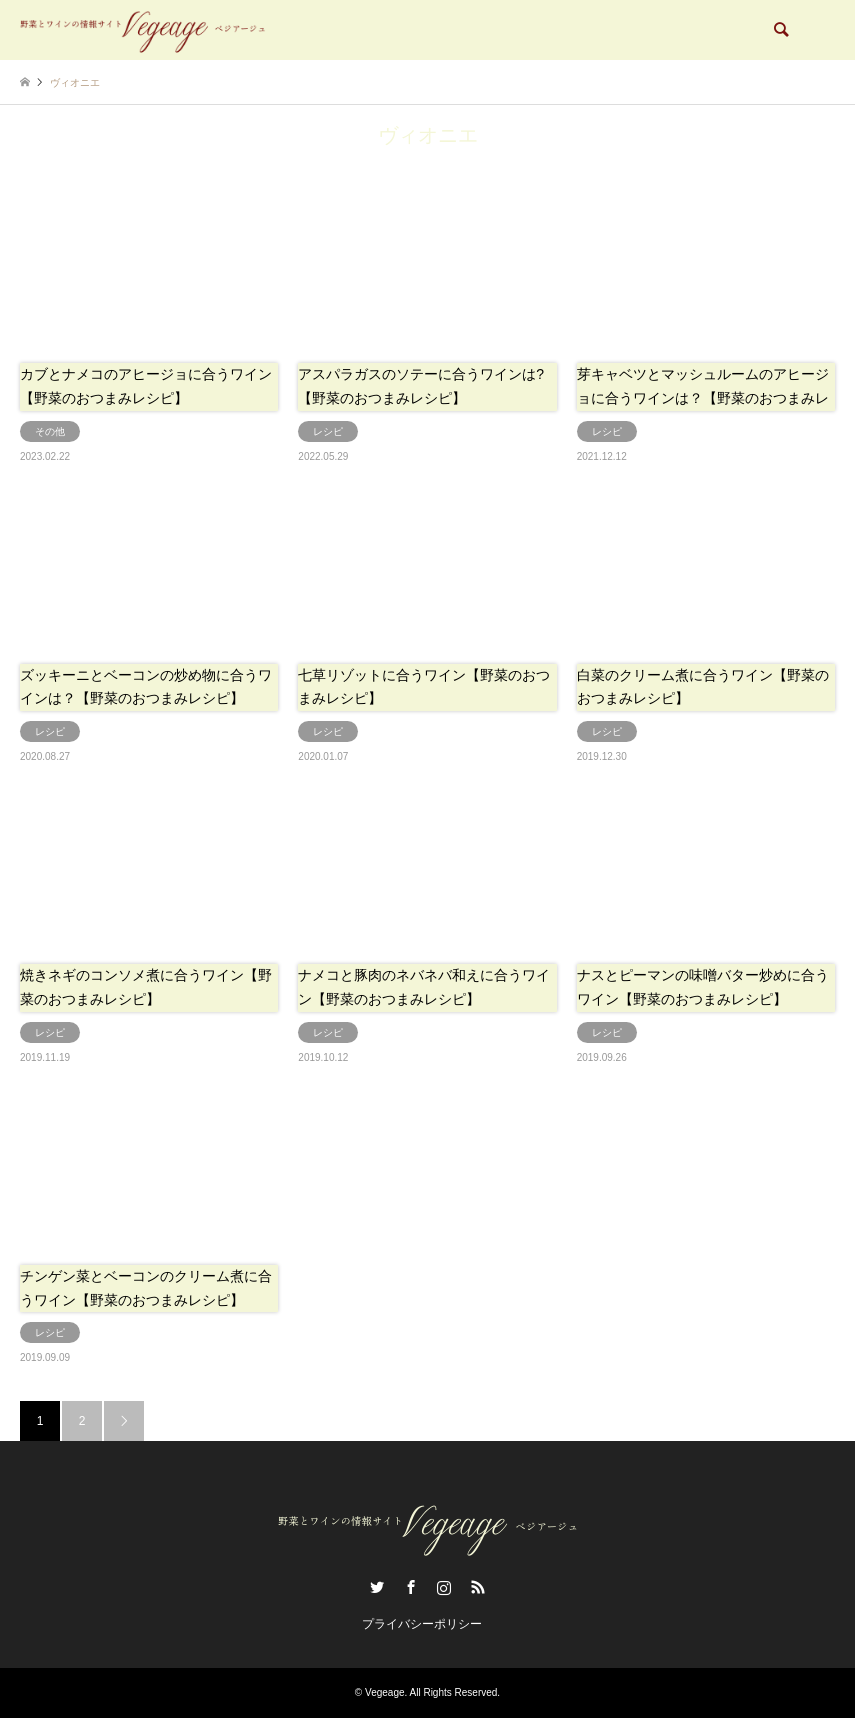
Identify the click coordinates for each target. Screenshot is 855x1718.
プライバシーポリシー (422, 1624)
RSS (478, 1587)
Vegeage (385, 1692)
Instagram (444, 1587)
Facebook (411, 1587)
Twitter (377, 1587)
